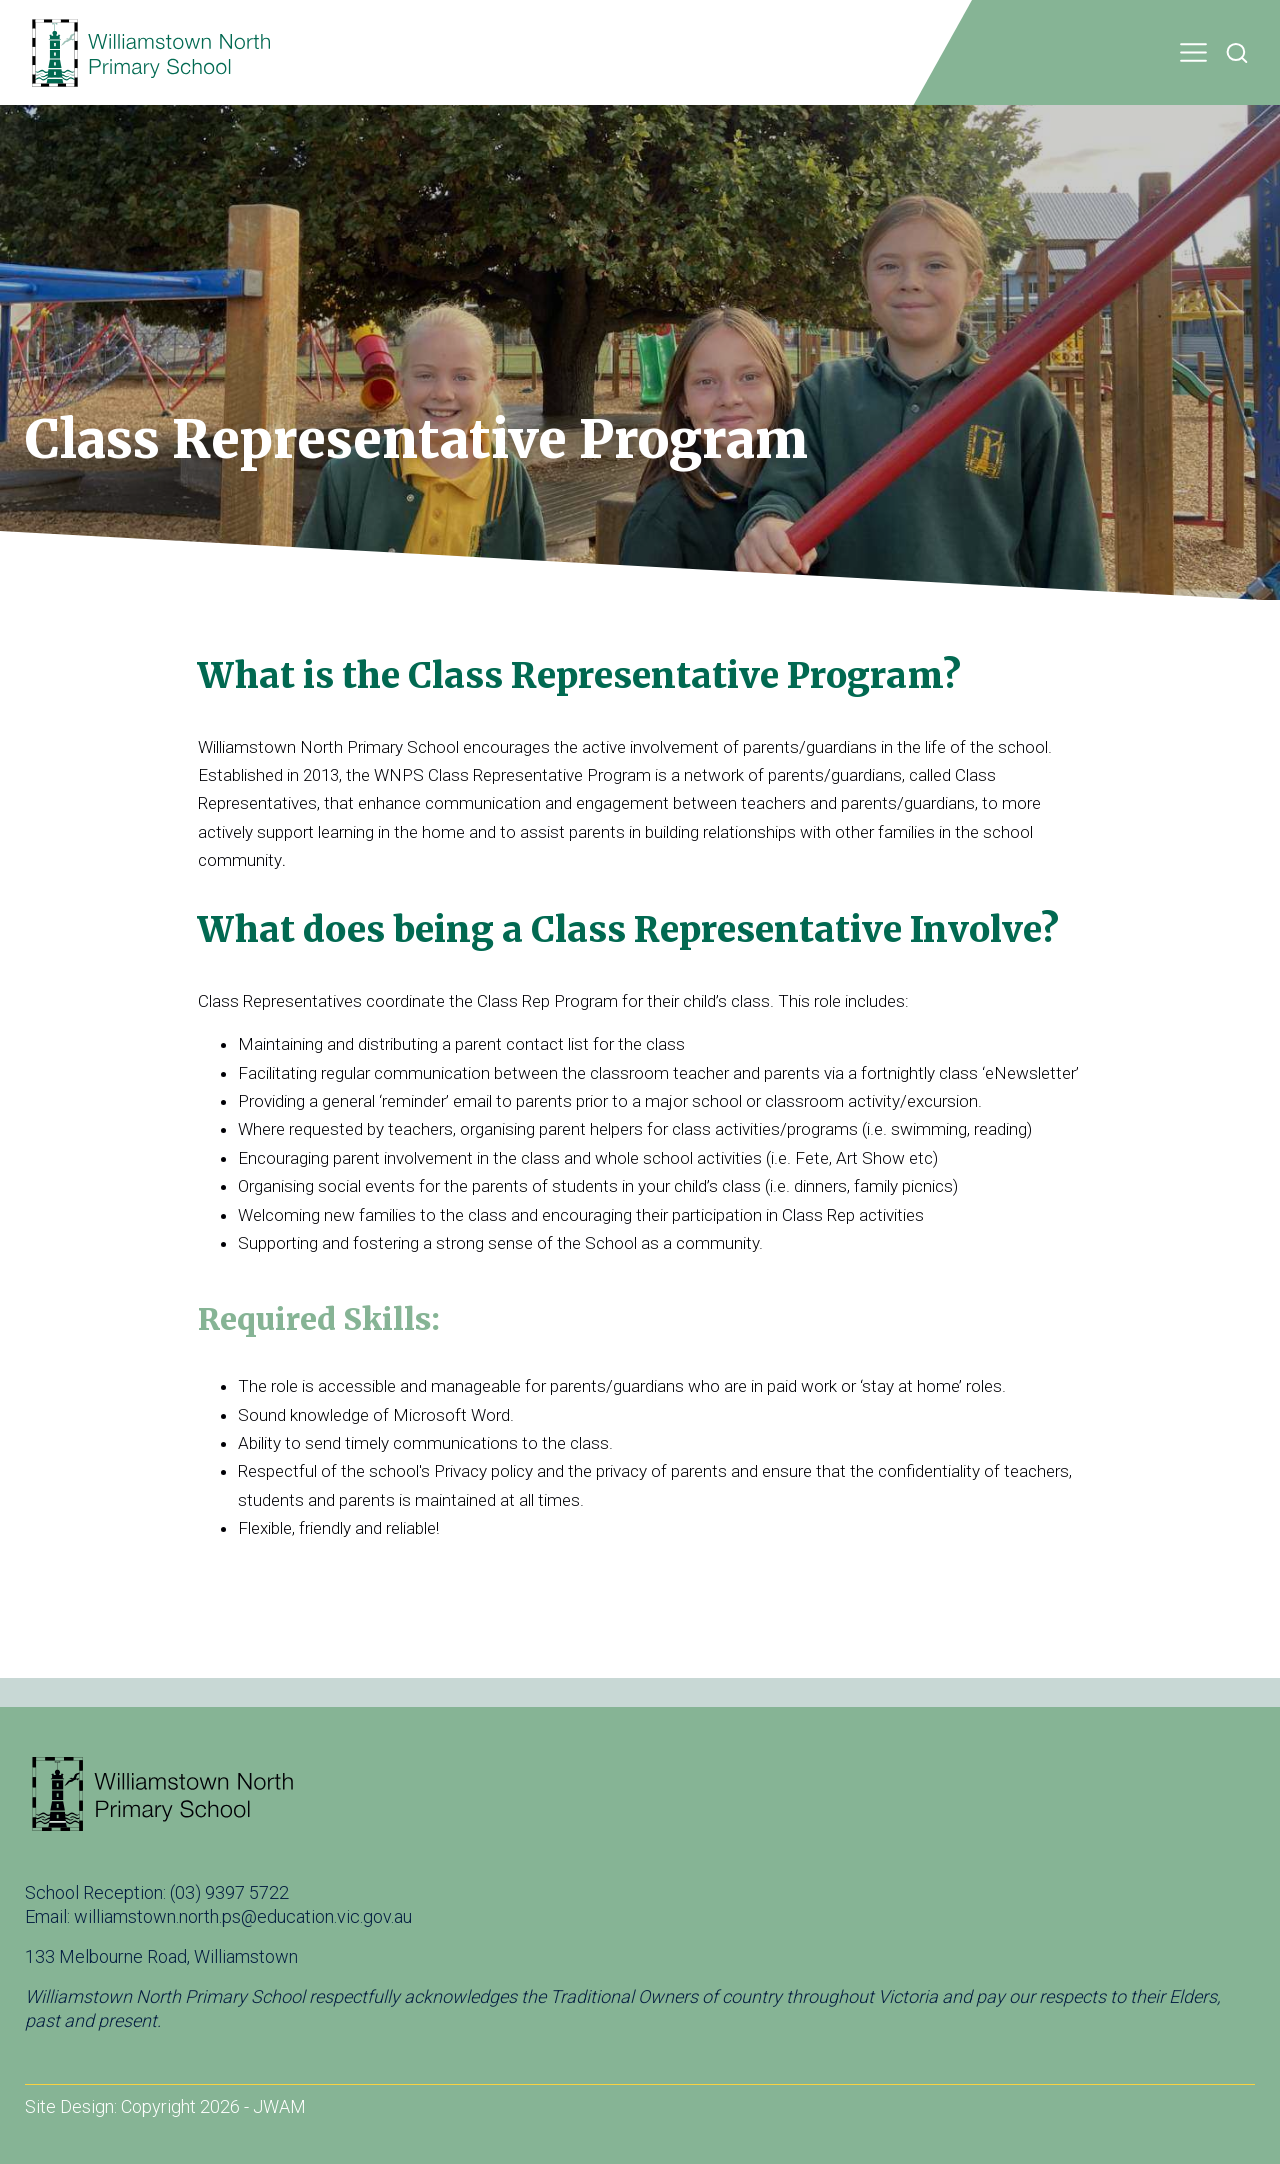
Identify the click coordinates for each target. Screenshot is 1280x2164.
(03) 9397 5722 (229, 1892)
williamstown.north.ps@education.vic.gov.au (243, 1916)
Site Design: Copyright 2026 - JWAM (165, 2106)
